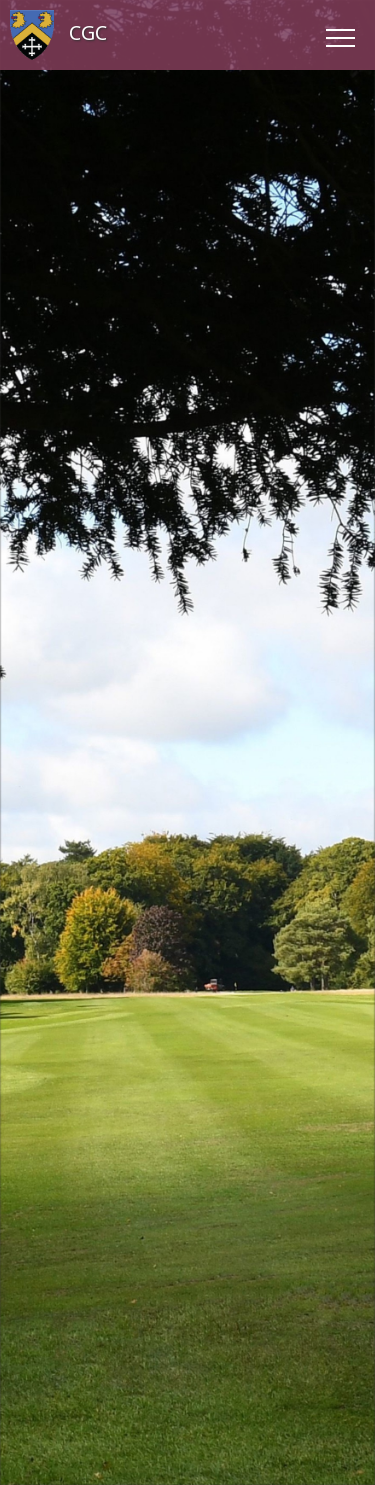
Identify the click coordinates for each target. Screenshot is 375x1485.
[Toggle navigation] (339, 35)
